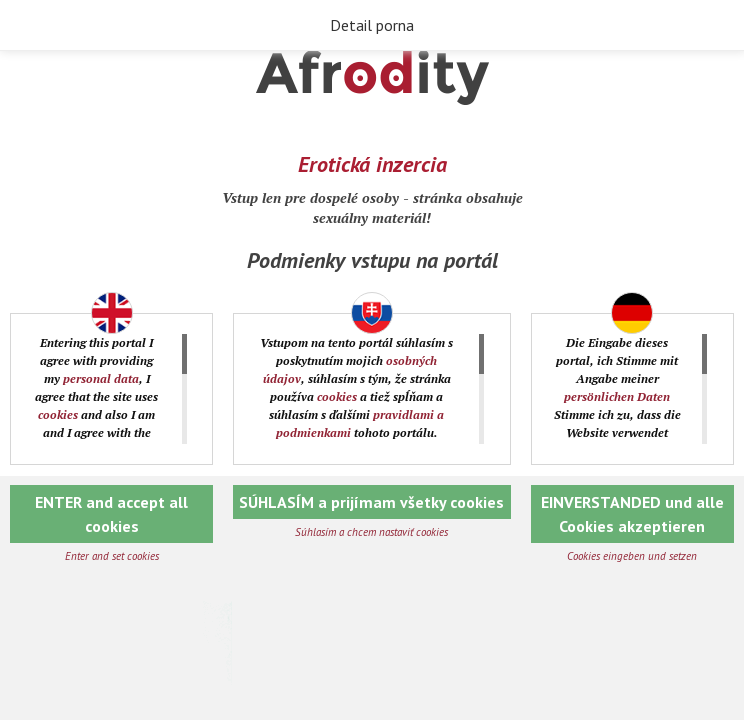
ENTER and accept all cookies (111, 514)
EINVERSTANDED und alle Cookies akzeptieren (632, 514)
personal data (101, 378)
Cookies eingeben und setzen (632, 556)
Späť (29, 26)
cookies (58, 414)
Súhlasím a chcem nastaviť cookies (371, 532)
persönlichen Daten (617, 396)
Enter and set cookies (112, 556)
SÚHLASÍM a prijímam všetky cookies (371, 502)
